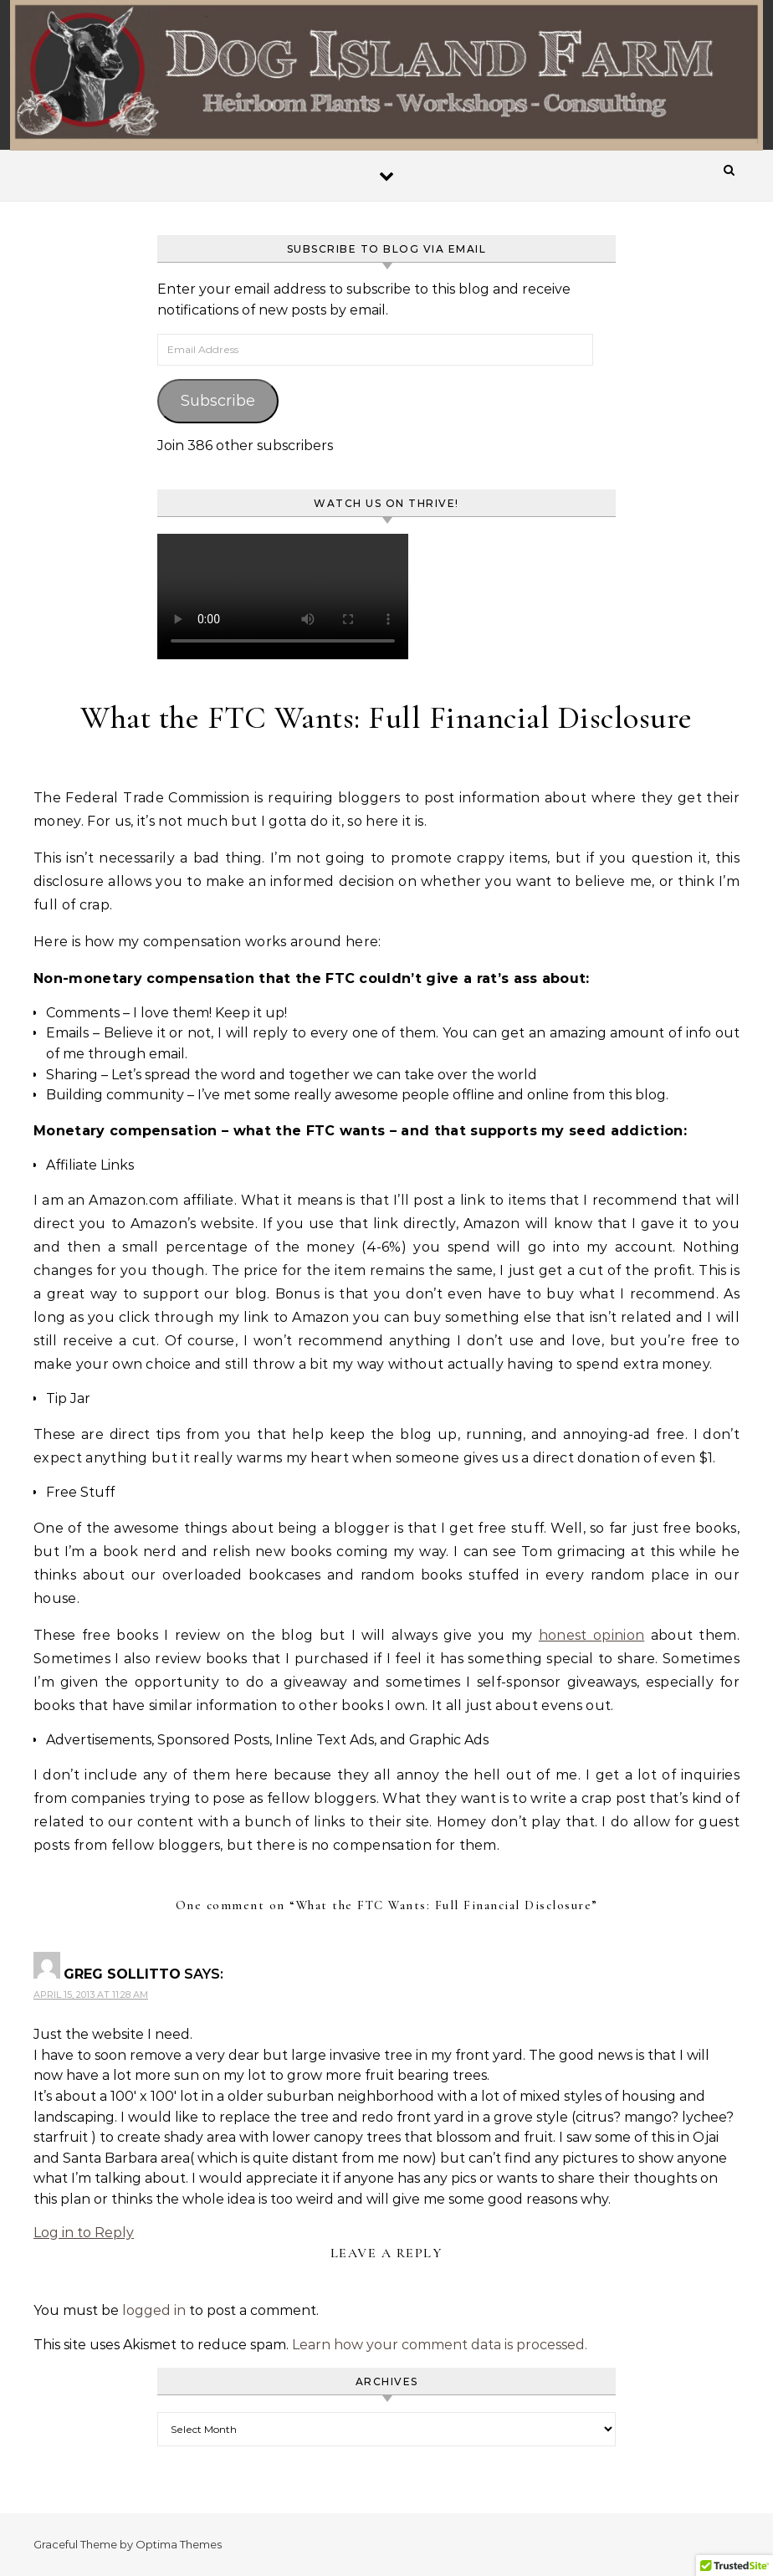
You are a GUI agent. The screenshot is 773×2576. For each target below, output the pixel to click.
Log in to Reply (83, 2233)
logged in (154, 2310)
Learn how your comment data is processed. (439, 2345)
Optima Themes (179, 2544)
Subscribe (218, 401)
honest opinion (591, 1635)
